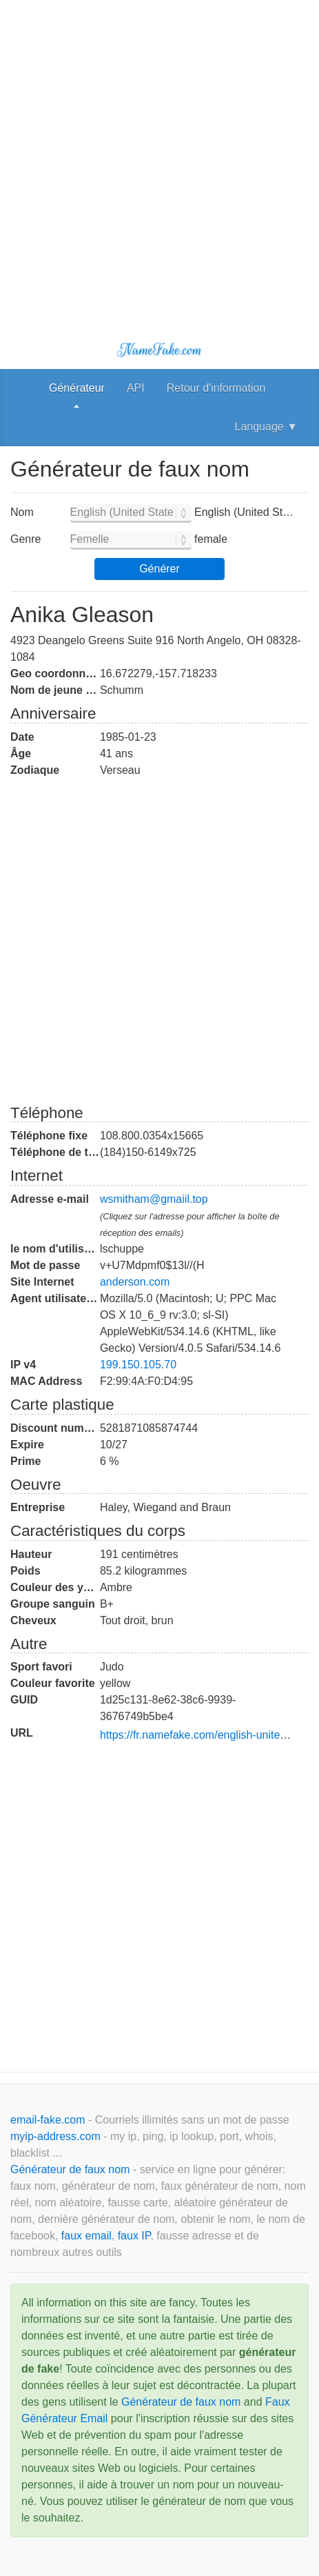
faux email (86, 2235)
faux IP (134, 2235)
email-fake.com (49, 2120)
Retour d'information (216, 388)
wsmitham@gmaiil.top (154, 1199)
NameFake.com (159, 350)
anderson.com (134, 1282)
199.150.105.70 (138, 1364)
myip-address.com (55, 2136)
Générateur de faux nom (71, 2169)
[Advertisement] (159, 159)
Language (266, 426)
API (136, 388)
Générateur (77, 388)
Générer (159, 569)
